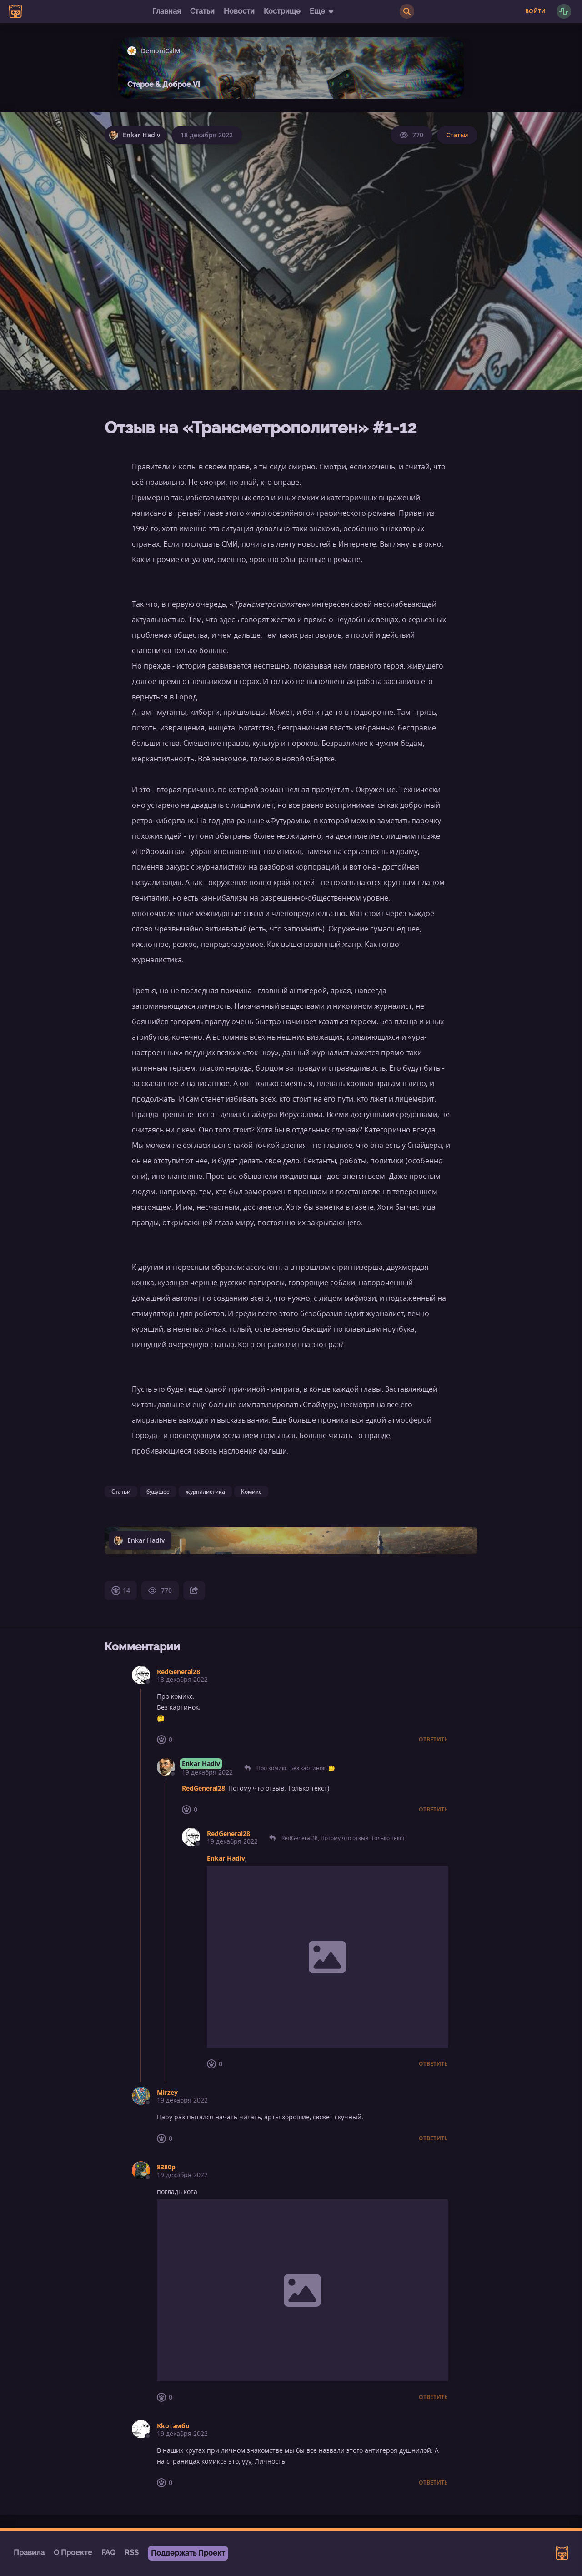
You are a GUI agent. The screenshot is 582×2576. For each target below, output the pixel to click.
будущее (158, 1491)
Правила (29, 2552)
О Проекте (73, 2552)
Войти (535, 11)
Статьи (202, 11)
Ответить (433, 1739)
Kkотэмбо (173, 2425)
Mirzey (167, 2092)
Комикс (251, 1491)
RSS (132, 2552)
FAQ (108, 2552)
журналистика (205, 1491)
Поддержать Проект (188, 2553)
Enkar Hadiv (201, 1763)
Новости (239, 11)
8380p (166, 2167)
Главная (166, 11)
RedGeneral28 (178, 1671)
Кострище (282, 11)
